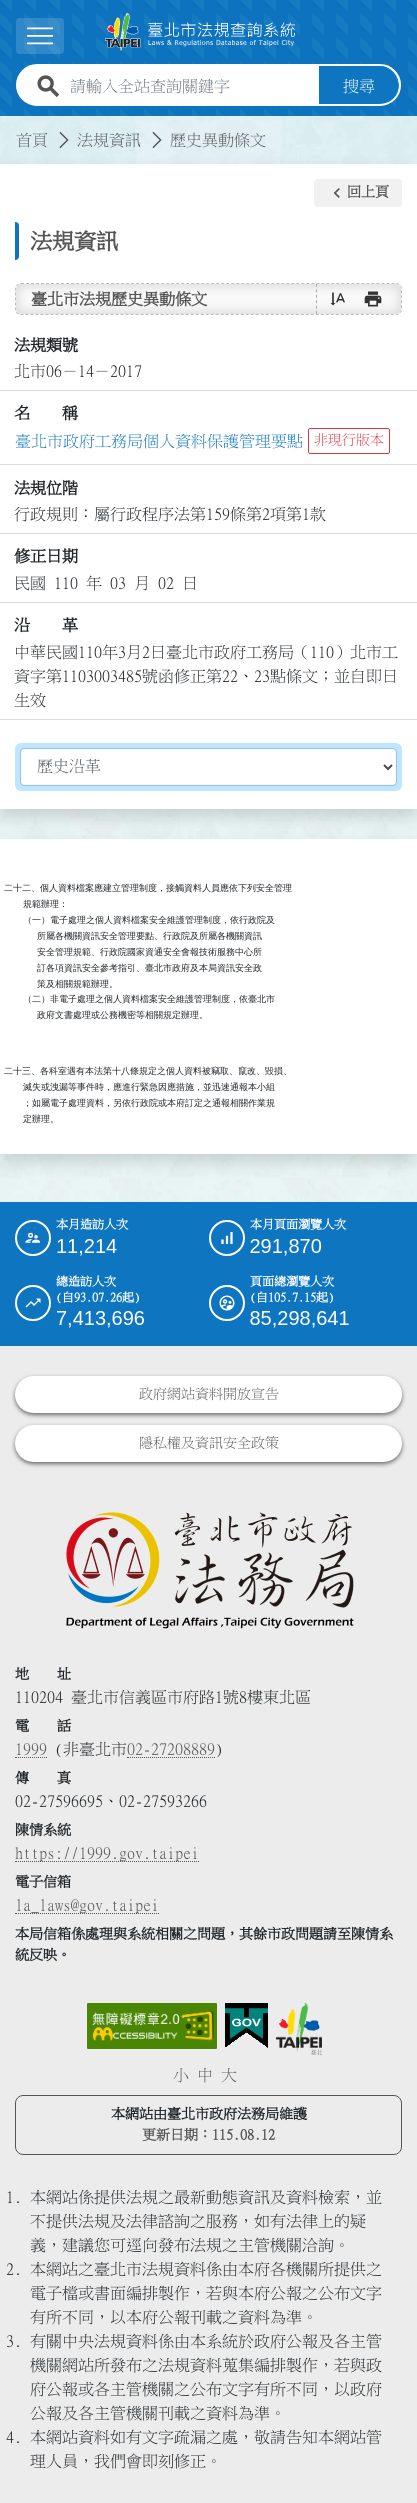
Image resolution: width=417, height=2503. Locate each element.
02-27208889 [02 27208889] (171, 1749)
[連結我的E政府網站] (246, 2026)
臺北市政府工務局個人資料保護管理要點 (159, 441)
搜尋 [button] (359, 86)
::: (12, 128)
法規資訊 (109, 140)
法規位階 (46, 488)
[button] (358, 193)
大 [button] (229, 2075)
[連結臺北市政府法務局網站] (208, 1569)
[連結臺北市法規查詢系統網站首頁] (200, 32)
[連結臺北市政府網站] (299, 2029)
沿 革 (46, 625)
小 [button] (181, 2075)
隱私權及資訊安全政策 (209, 1443)
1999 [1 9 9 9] (31, 1749)
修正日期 (46, 556)
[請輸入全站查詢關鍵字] (190, 86)
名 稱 (46, 413)
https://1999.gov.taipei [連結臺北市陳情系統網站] (107, 1853)
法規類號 (46, 345)
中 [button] (205, 2075)
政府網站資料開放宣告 (209, 1394)
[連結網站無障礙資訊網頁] (152, 2026)
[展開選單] (40, 35)
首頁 (32, 140)
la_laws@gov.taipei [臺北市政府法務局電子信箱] (87, 1905)
